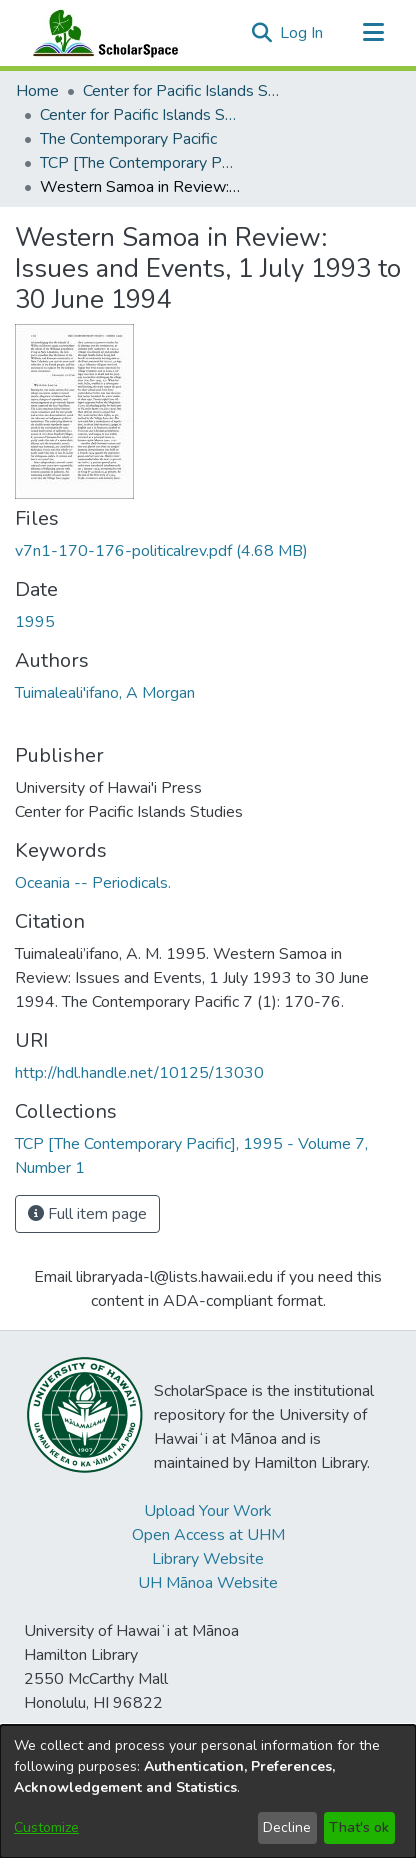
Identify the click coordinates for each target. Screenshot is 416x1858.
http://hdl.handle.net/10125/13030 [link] (139, 1073)
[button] (261, 33)
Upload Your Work (208, 1511)
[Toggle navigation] (373, 33)
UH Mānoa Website (208, 1583)
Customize (46, 1827)
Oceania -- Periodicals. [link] (93, 883)
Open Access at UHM (208, 1535)
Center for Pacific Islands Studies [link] (183, 91)
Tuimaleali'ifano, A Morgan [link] (105, 693)
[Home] (101, 33)
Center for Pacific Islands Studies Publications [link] (140, 115)
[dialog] (208, 1791)
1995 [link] (35, 622)
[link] (161, 551)
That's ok (359, 1827)
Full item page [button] (87, 1214)
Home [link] (37, 91)
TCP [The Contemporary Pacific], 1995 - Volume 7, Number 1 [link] (140, 163)
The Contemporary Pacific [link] (128, 139)
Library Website (208, 1559)
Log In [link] (302, 33)
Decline (287, 1827)
